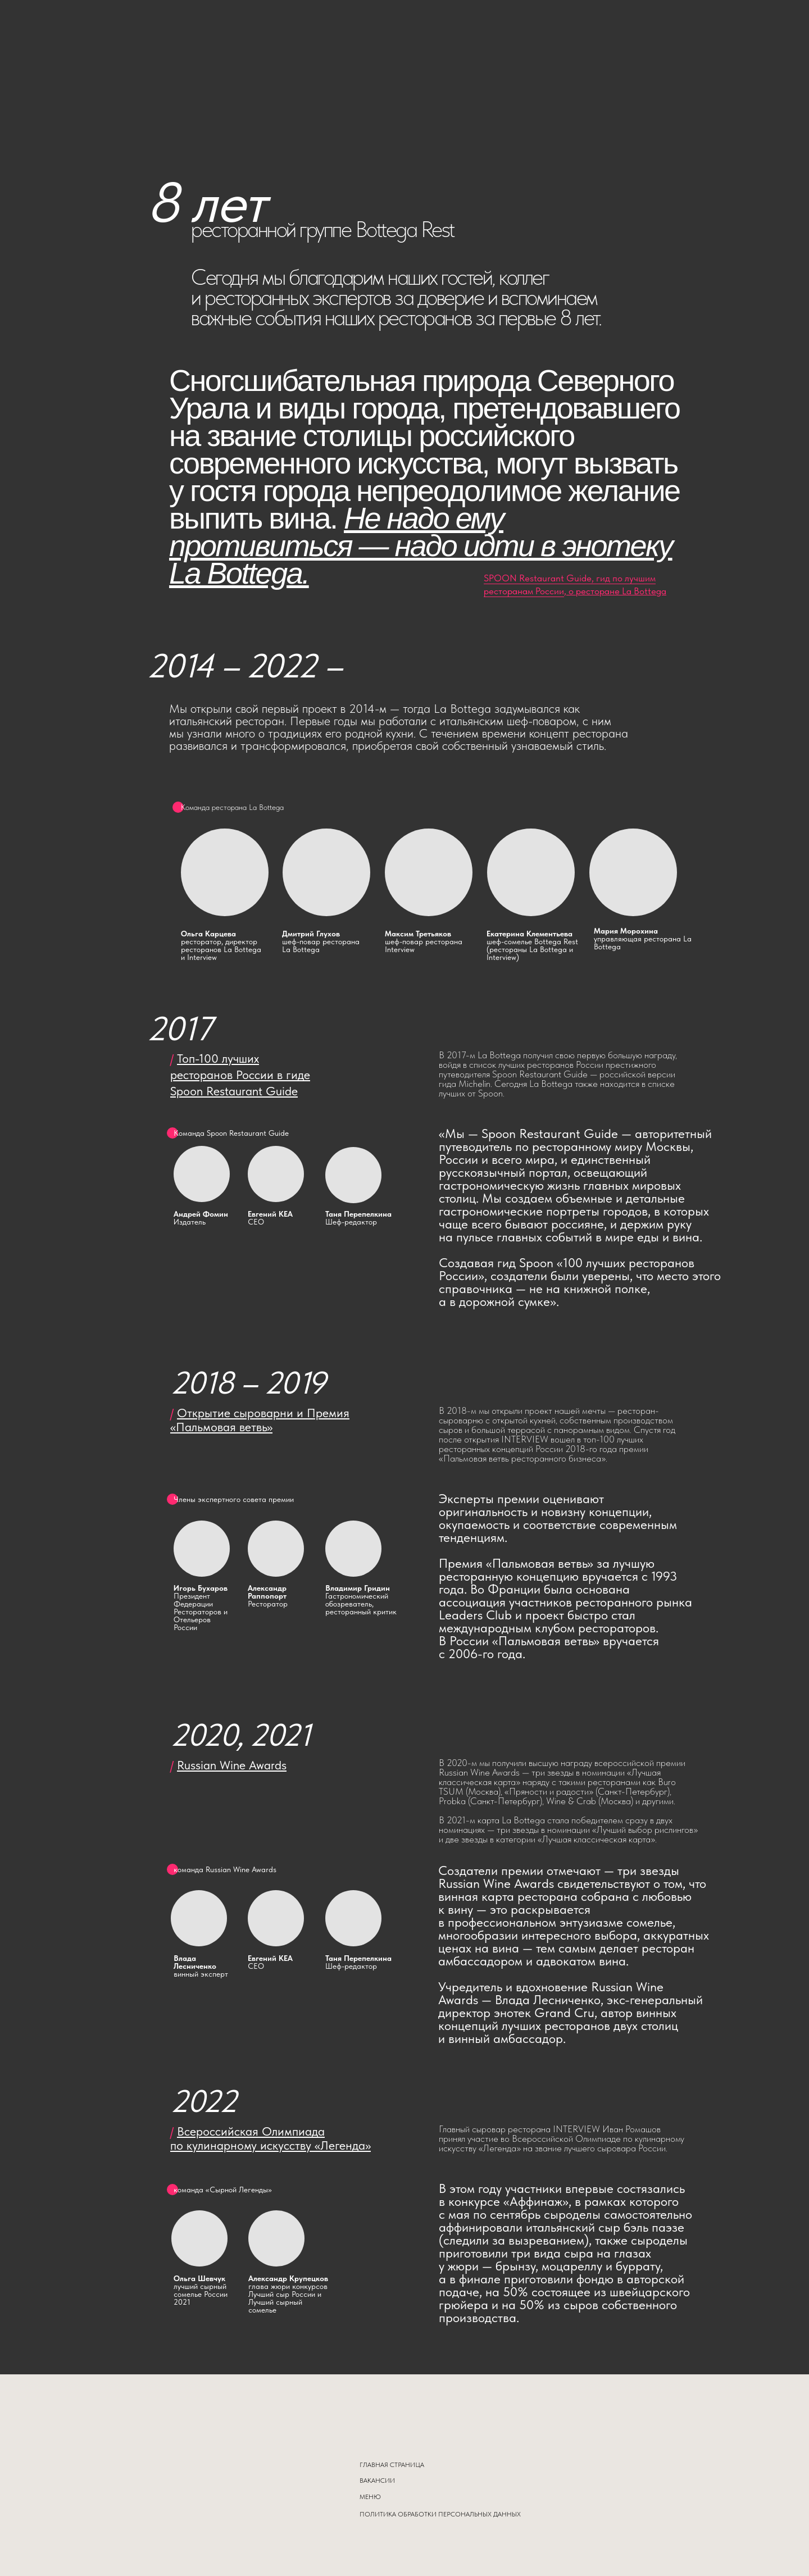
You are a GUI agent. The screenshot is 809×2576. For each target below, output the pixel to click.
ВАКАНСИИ (377, 2480)
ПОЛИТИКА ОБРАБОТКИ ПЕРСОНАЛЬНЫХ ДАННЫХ (440, 2514)
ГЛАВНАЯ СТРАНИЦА (392, 2465)
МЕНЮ (370, 2497)
